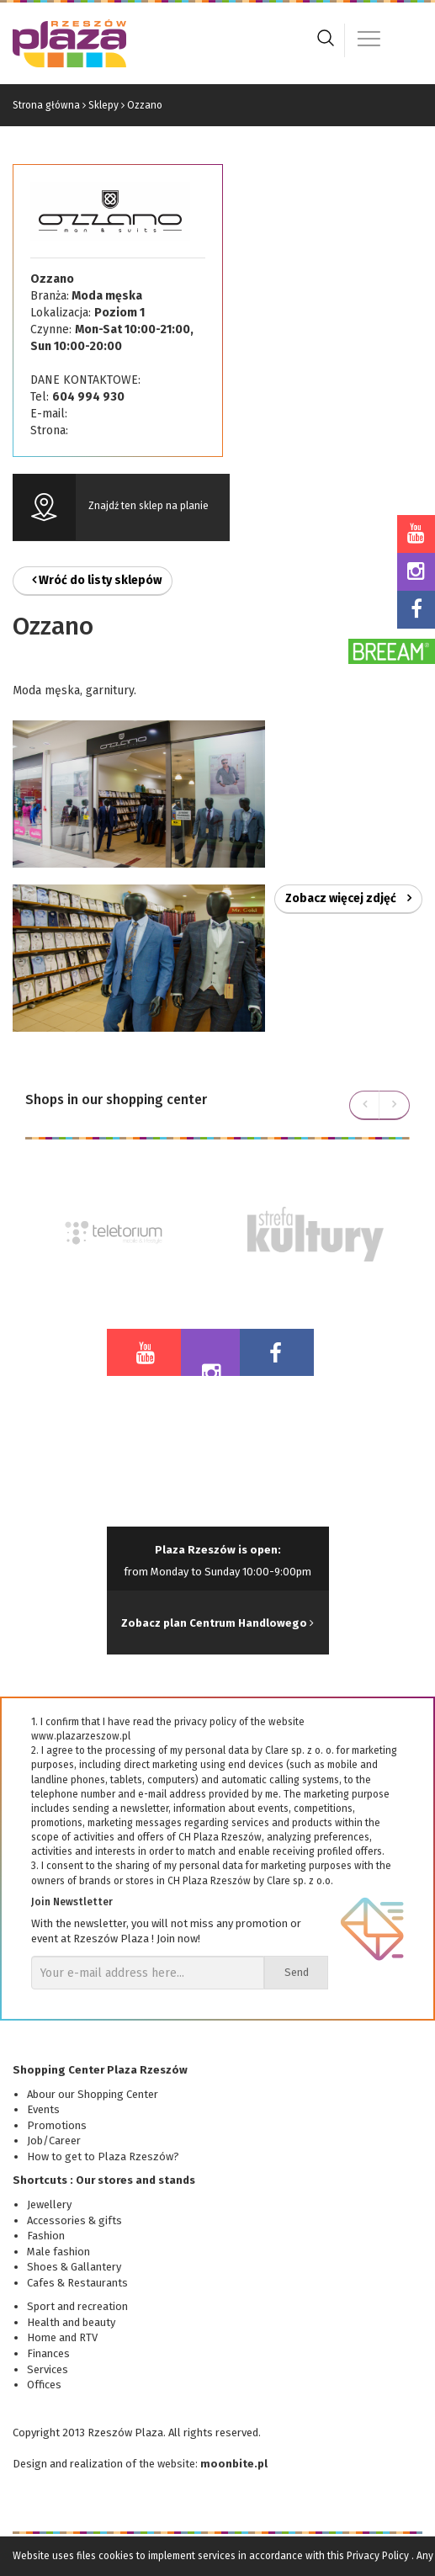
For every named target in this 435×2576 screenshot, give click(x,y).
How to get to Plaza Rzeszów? (103, 2156)
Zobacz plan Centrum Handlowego (217, 1623)
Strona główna (46, 105)
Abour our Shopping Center (92, 2094)
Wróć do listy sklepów (97, 580)
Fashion (46, 2235)
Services (47, 2369)
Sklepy (103, 105)
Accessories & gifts (74, 2220)
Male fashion (58, 2251)
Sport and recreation (77, 2306)
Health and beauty (71, 2322)
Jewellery (49, 2204)
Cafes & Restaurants (77, 2282)
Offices (44, 2384)
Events (43, 2109)
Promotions (57, 2125)
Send (296, 1972)
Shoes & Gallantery (74, 2266)
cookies (116, 2556)
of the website (160, 2463)
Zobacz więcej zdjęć (348, 898)
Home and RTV (62, 2337)
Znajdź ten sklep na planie (148, 506)
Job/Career (54, 2140)
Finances (48, 2353)
